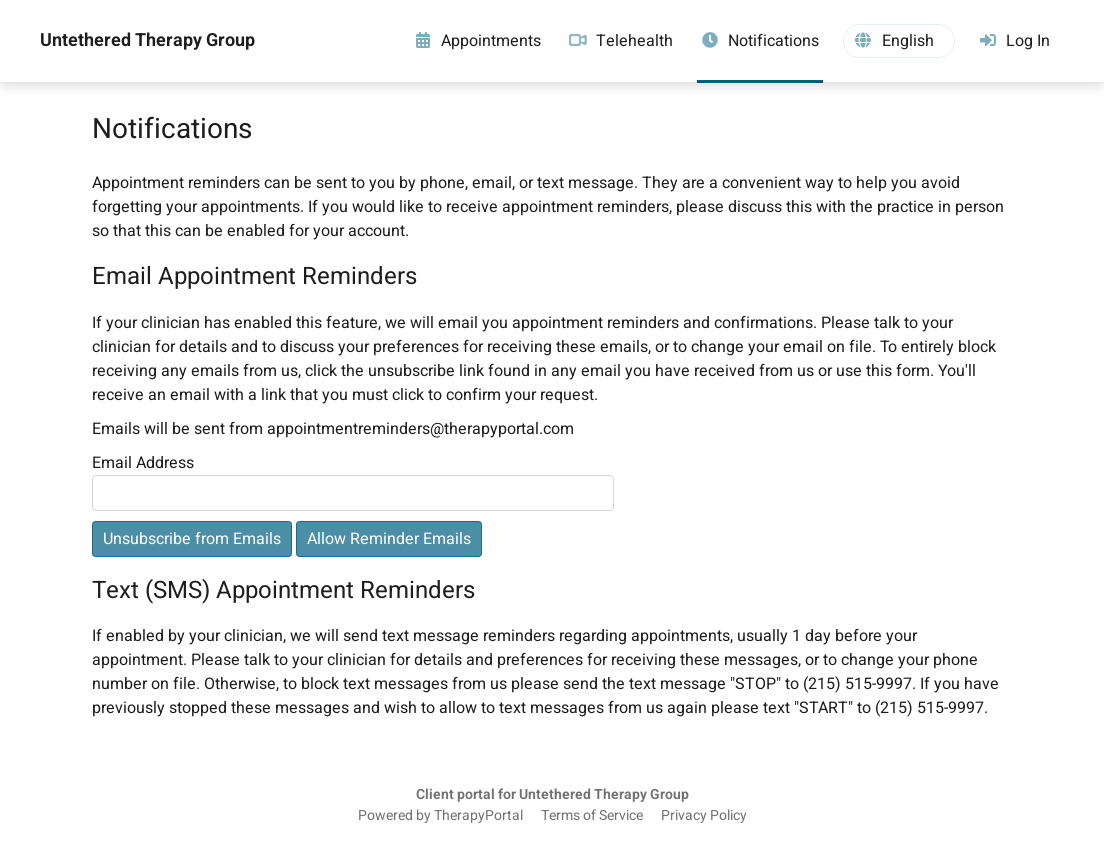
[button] (899, 41)
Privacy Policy (704, 816)
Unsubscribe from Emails (192, 539)
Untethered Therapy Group (147, 41)
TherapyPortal (478, 816)
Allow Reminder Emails (389, 539)
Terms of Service (592, 816)
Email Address (143, 463)
